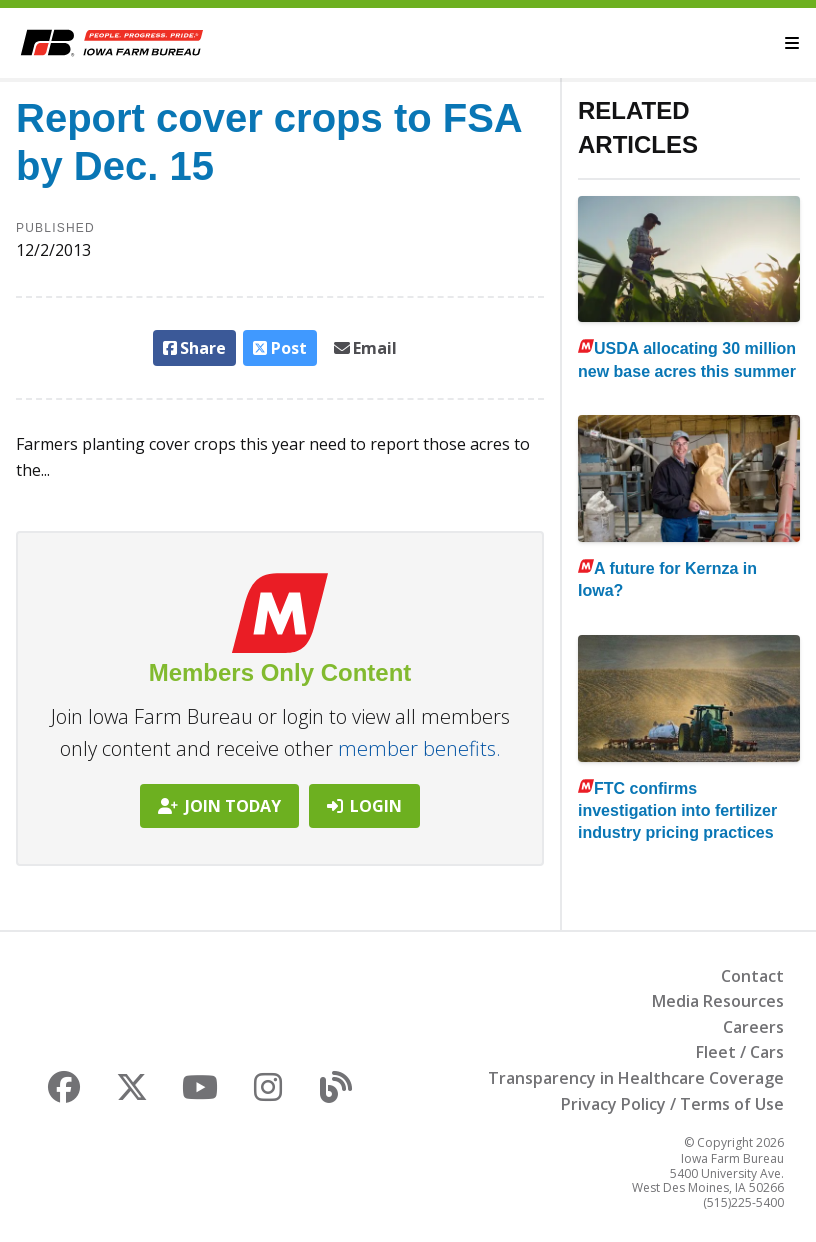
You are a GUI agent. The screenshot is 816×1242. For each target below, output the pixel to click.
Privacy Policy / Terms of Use (672, 1104)
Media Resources (718, 1001)
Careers (753, 1027)
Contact (752, 976)
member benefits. (419, 748)
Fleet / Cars (740, 1052)
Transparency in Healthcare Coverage (636, 1078)
